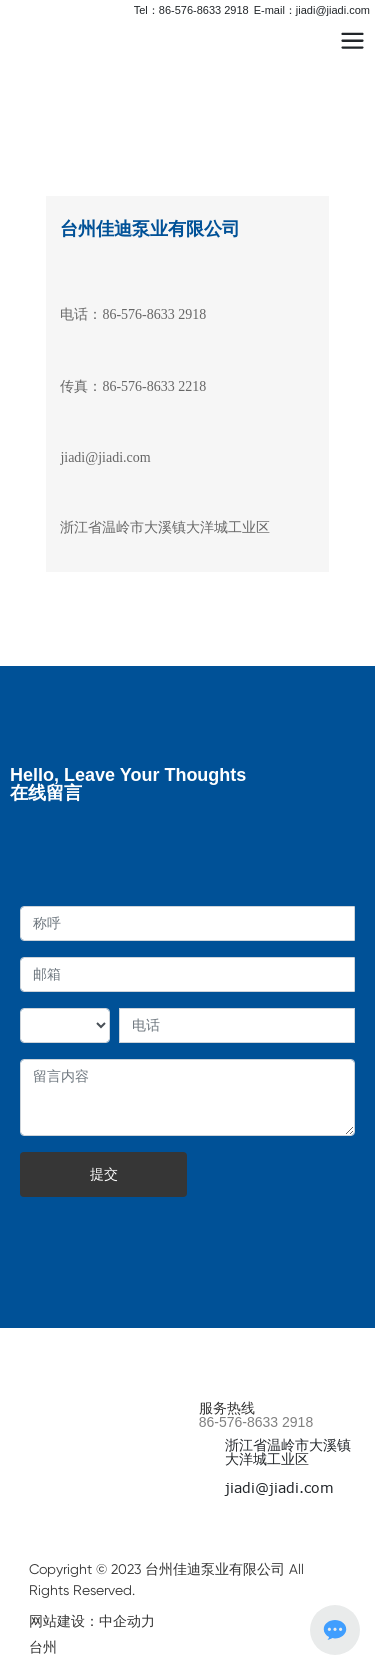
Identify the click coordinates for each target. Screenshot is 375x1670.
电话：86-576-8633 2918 (133, 314)
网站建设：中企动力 (92, 1621)
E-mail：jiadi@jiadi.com (312, 10)
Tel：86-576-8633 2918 (191, 10)
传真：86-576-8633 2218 (133, 386)
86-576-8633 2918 (256, 1422)
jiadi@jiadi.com (105, 457)
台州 (43, 1647)
